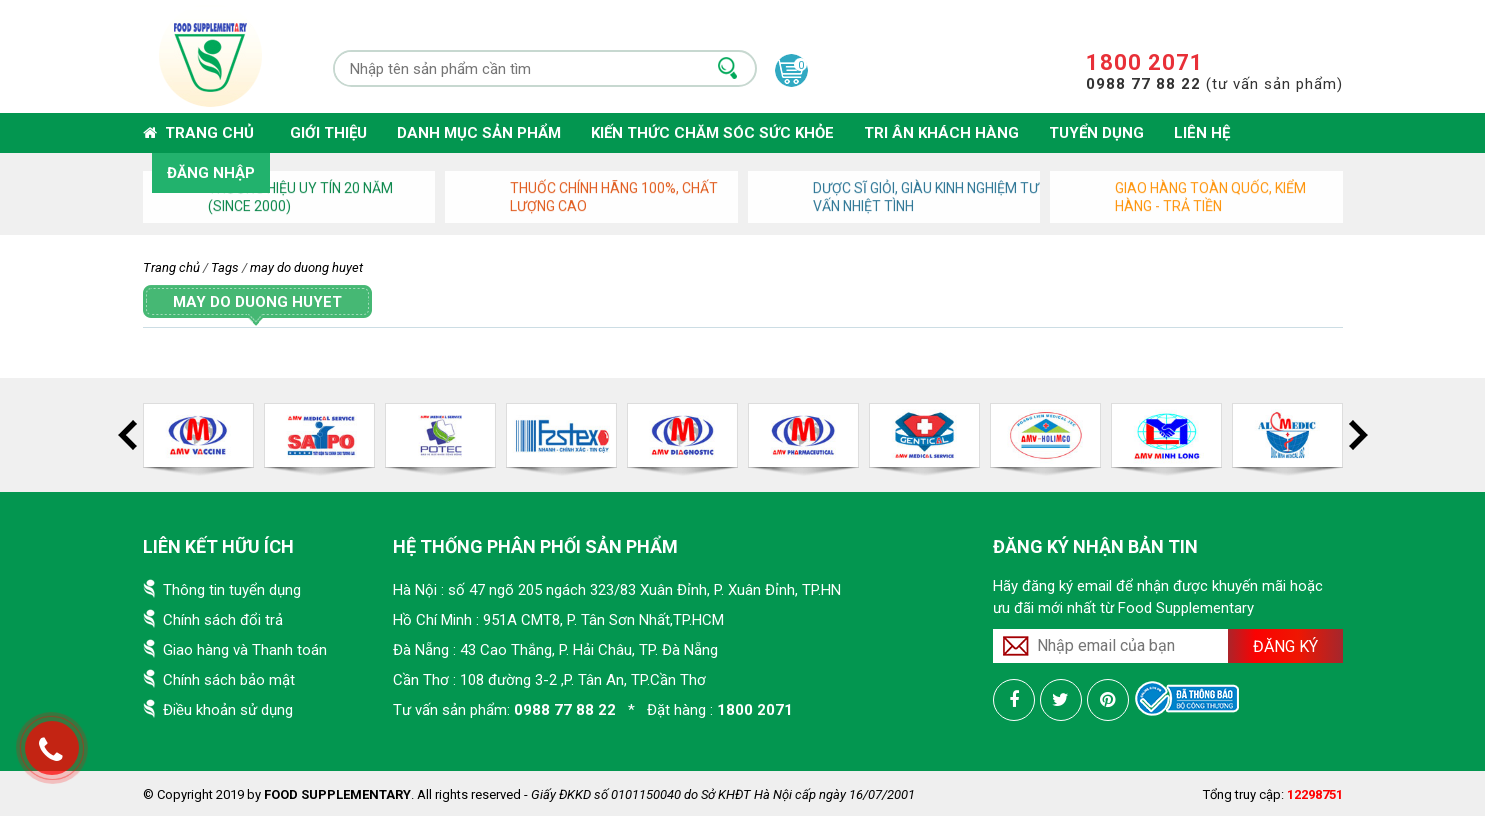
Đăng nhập (211, 173)
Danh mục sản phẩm (479, 133)
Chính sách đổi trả (223, 620)
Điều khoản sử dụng (228, 710)
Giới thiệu (328, 133)
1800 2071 (1145, 62)
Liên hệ (1202, 133)
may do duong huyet (306, 267)
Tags (225, 267)
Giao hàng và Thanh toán (245, 650)
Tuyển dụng (1096, 133)
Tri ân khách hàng (941, 133)
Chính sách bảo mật (229, 680)
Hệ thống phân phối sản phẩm (535, 546)
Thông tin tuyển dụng (232, 590)
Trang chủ (198, 133)
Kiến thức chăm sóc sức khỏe (712, 133)
